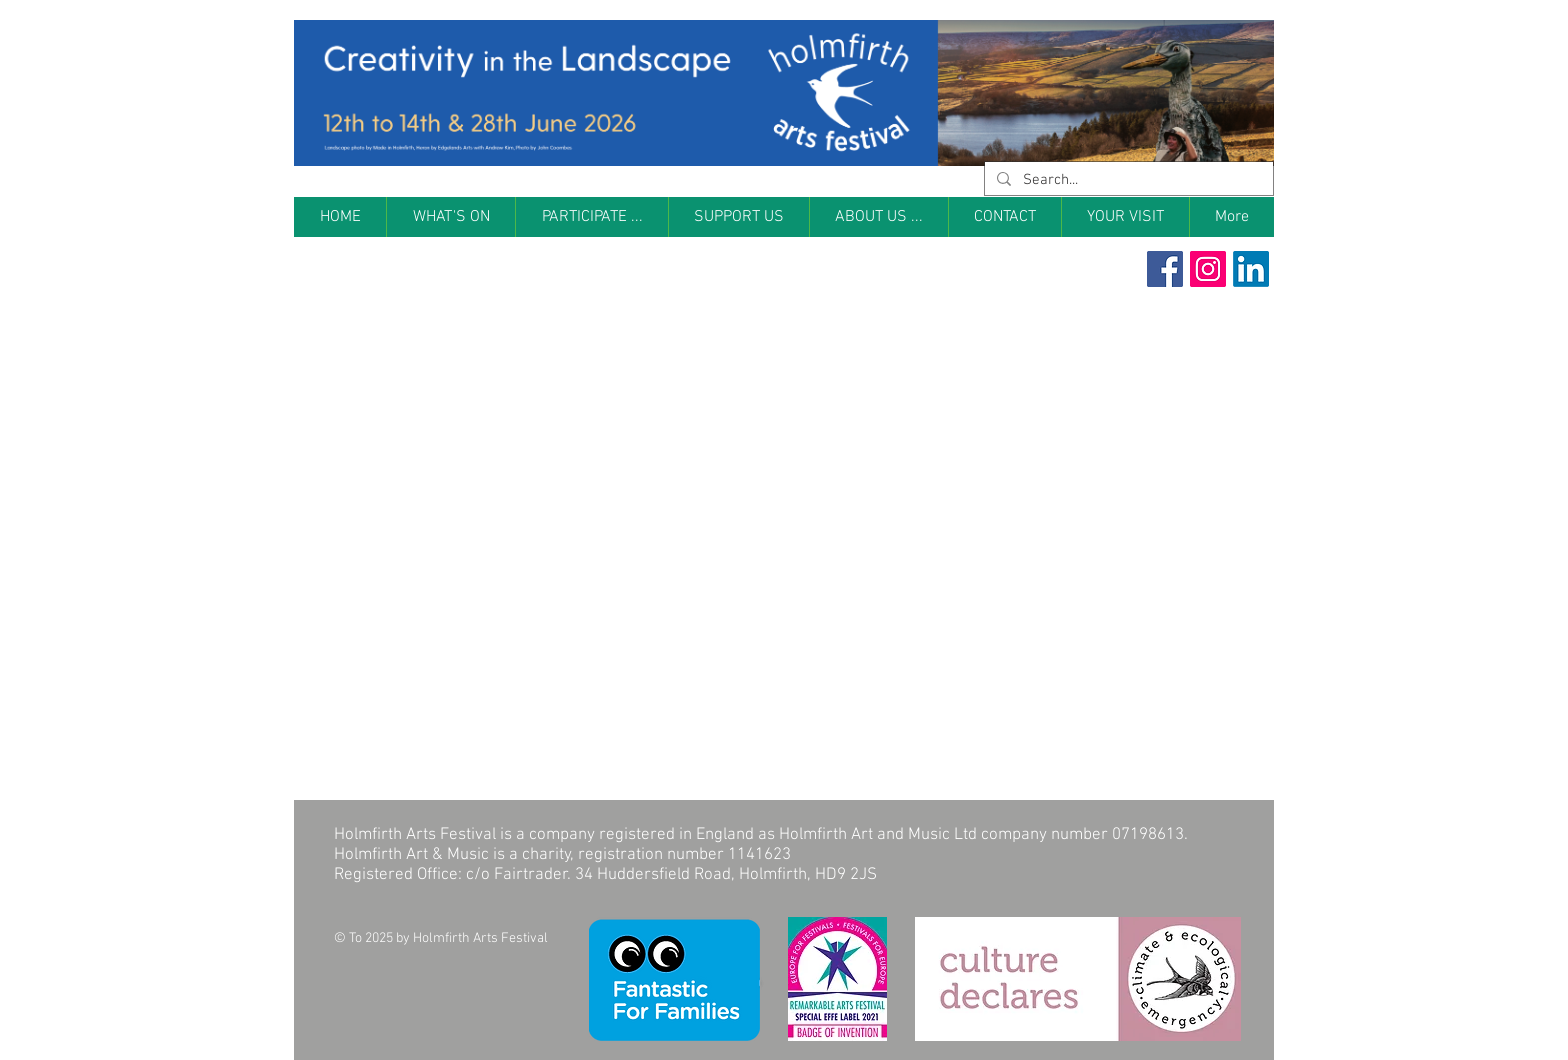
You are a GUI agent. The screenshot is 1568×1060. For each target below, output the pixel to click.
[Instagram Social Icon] (1208, 269)
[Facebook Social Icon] (1165, 269)
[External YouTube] (538, 459)
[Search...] (1127, 180)
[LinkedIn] (1251, 269)
